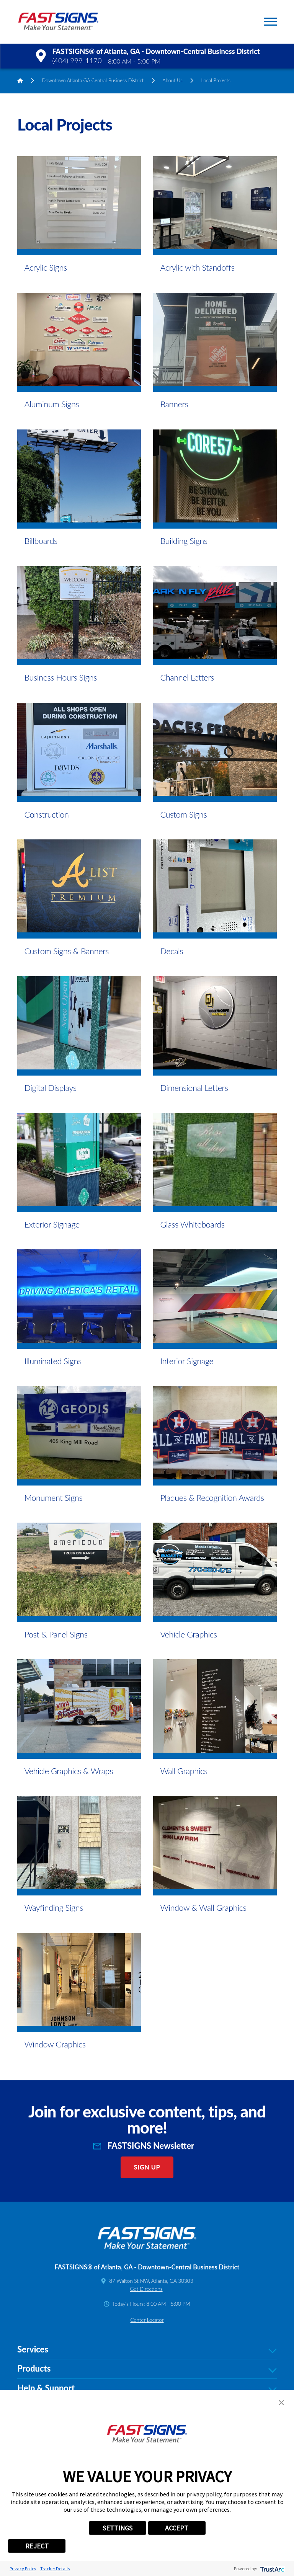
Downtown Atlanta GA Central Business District (93, 80)
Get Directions (146, 2289)
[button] (270, 21)
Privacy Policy (23, 2568)
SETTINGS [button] (117, 2528)
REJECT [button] (37, 2546)
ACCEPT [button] (176, 2528)
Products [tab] (146, 2369)
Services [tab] (146, 2349)
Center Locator (146, 2320)
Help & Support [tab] (146, 2388)
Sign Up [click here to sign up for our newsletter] (147, 2167)
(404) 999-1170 (76, 60)
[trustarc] (271, 2568)
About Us (172, 80)
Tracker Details (55, 2568)
